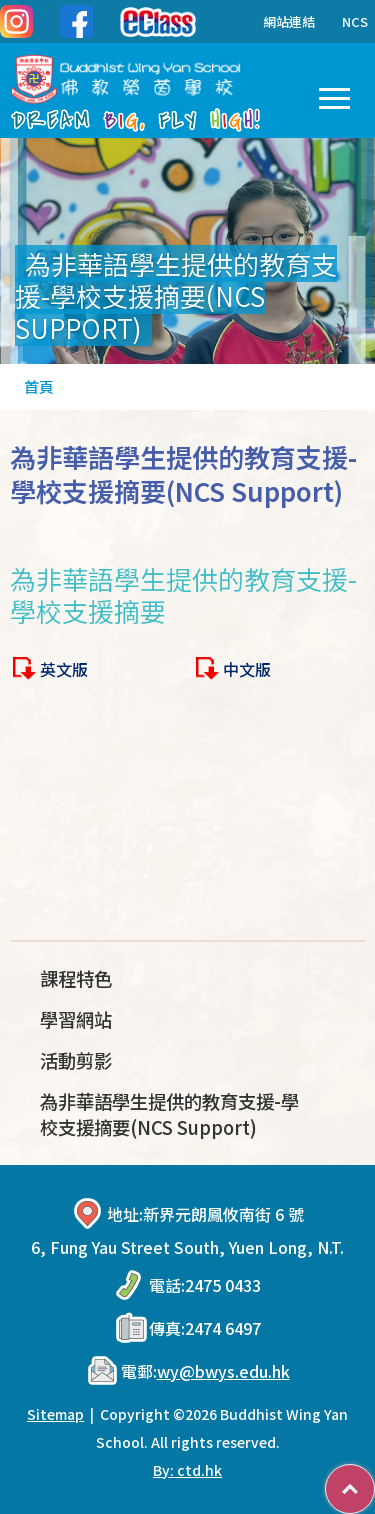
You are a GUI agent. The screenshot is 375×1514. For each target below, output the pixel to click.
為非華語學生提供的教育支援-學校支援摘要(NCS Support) (169, 1114)
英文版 (64, 669)
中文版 (247, 669)
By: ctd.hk (187, 1470)
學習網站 (76, 1019)
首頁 (39, 386)
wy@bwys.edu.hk (223, 1371)
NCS (355, 21)
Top (374, 1479)
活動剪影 (76, 1060)
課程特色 (76, 978)
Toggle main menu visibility (334, 94)
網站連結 (274, 21)
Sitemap (55, 1414)
